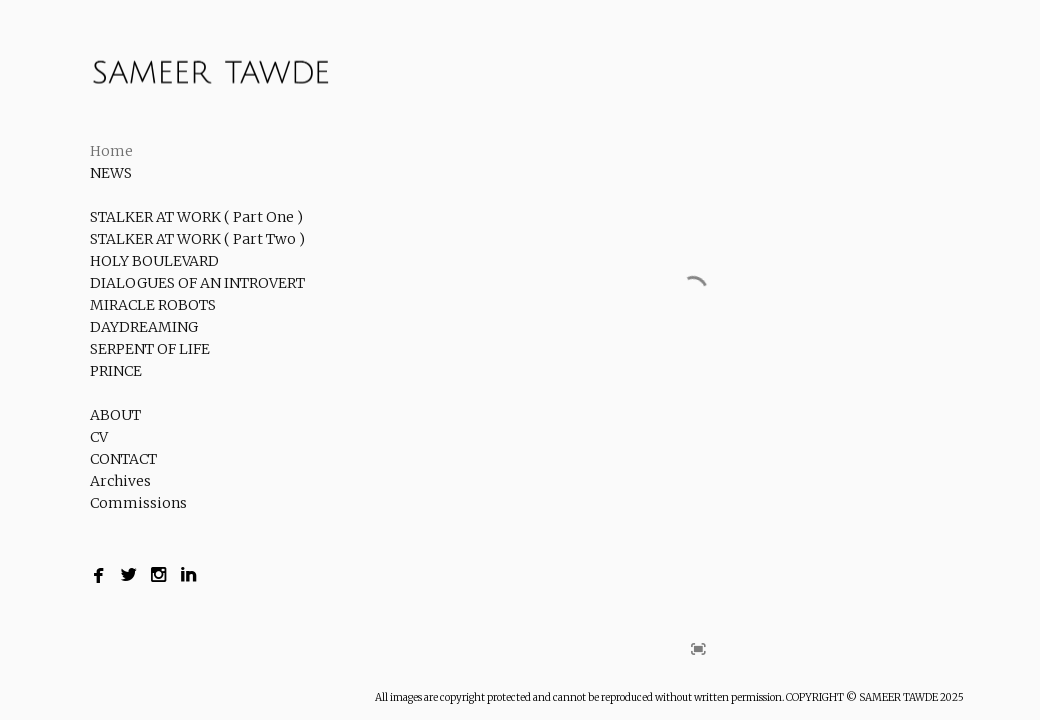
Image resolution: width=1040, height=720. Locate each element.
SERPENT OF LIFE (150, 349)
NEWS (111, 173)
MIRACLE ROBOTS (153, 305)
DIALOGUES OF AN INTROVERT (197, 283)
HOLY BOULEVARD (154, 261)
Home (111, 151)
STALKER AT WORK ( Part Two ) (197, 239)
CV (99, 437)
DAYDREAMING (144, 327)
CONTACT (123, 459)
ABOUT (115, 415)
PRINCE (116, 371)
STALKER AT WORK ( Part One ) (196, 217)
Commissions (138, 503)
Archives (120, 481)
